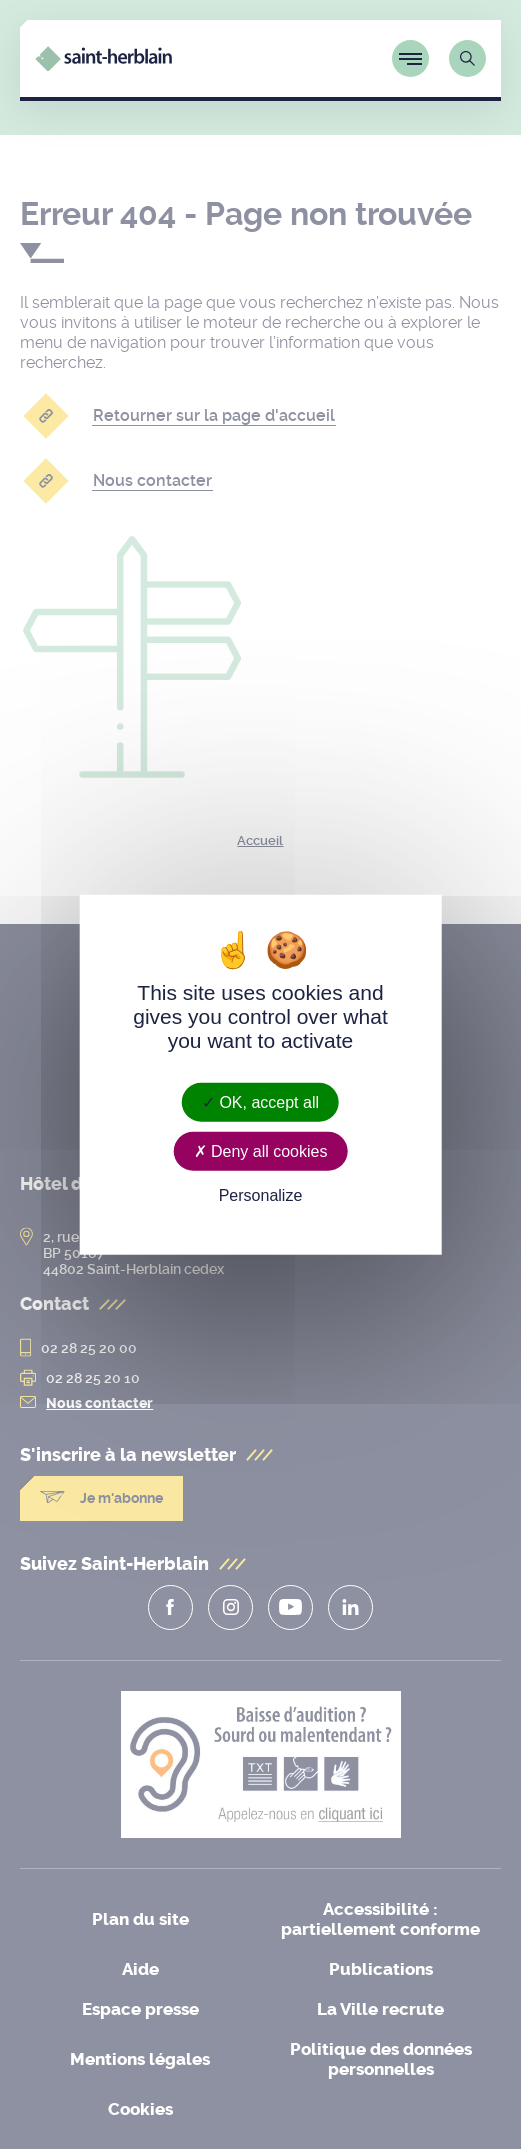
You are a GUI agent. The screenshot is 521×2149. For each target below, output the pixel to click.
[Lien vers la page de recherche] (467, 58)
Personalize (261, 1195)
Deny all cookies (261, 1150)
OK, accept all (260, 1101)
